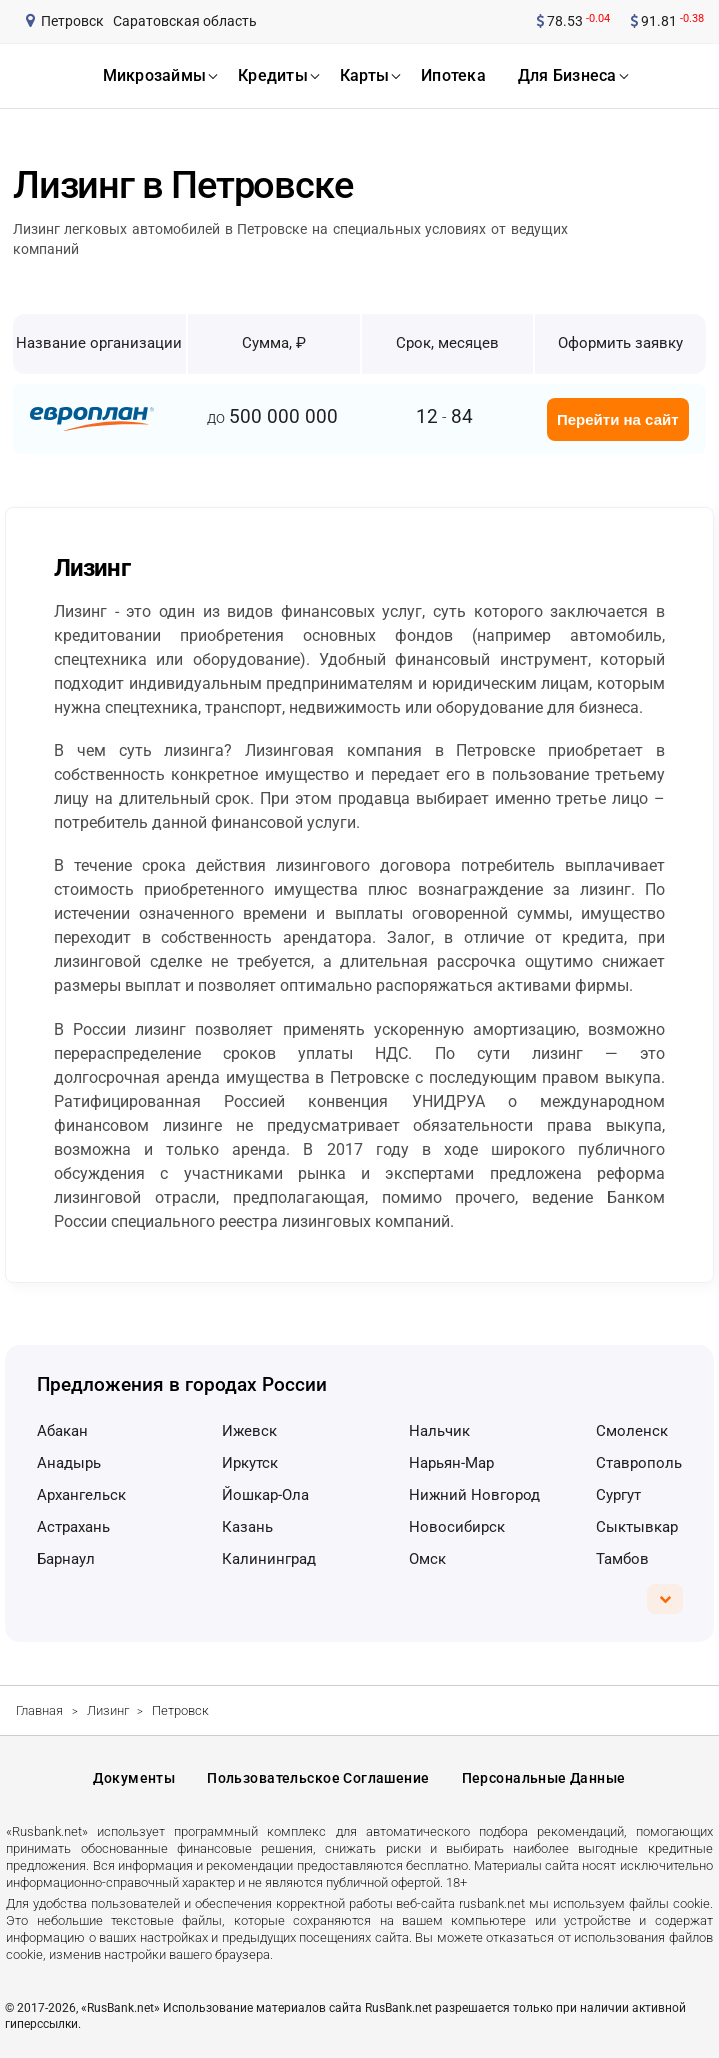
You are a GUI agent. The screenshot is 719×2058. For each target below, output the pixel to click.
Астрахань (73, 1527)
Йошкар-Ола (265, 1495)
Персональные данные (544, 1778)
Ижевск (249, 1431)
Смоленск (632, 1431)
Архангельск (81, 1495)
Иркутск (250, 1463)
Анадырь (69, 1463)
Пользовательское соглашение (318, 1778)
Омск (427, 1559)
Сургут (618, 1495)
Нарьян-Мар (451, 1463)
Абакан (62, 1431)
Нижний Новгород (474, 1495)
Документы (134, 1778)
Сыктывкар (637, 1527)
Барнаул (66, 1559)
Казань (247, 1527)
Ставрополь (639, 1463)
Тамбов (622, 1559)
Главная (39, 1710)
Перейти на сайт (618, 419)
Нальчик (439, 1431)
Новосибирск (457, 1527)
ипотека (453, 75)
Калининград (269, 1559)
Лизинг (108, 1710)
